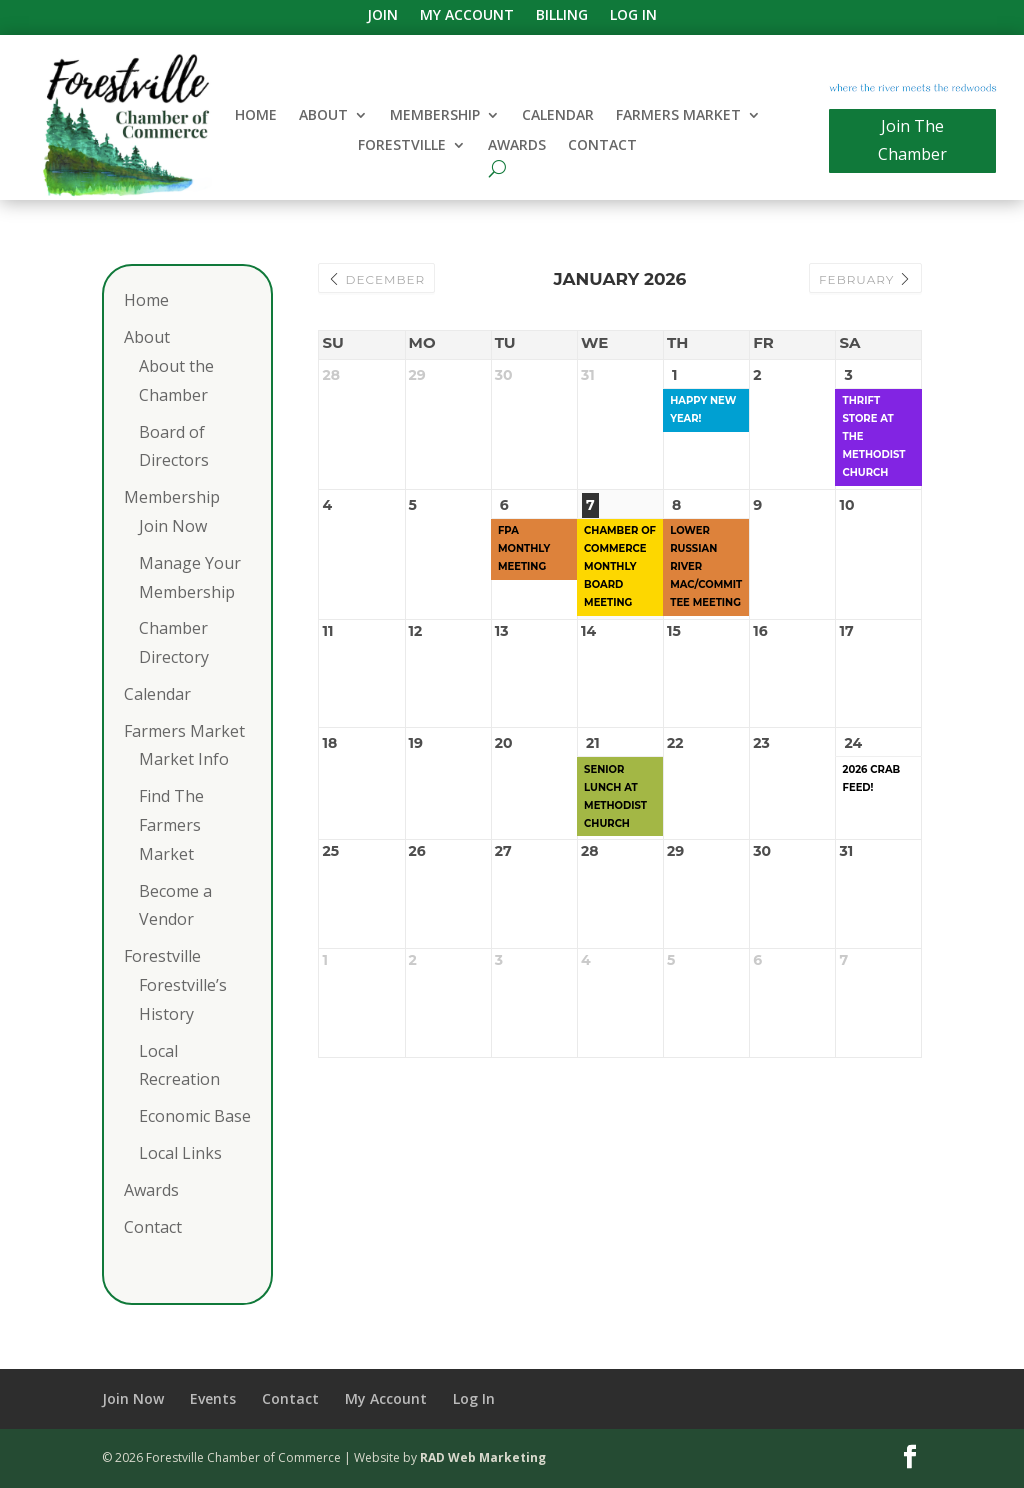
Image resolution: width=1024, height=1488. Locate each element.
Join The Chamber (912, 139)
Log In (633, 16)
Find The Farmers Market (171, 825)
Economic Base (195, 1116)
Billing (562, 16)
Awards (517, 146)
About (323, 116)
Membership (435, 116)
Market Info (184, 759)
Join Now (173, 526)
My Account (467, 16)
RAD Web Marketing (483, 1457)
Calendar (558, 116)
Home (256, 116)
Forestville (402, 146)
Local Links (180, 1153)
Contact (602, 146)
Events (213, 1398)
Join (382, 16)
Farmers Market (678, 116)
